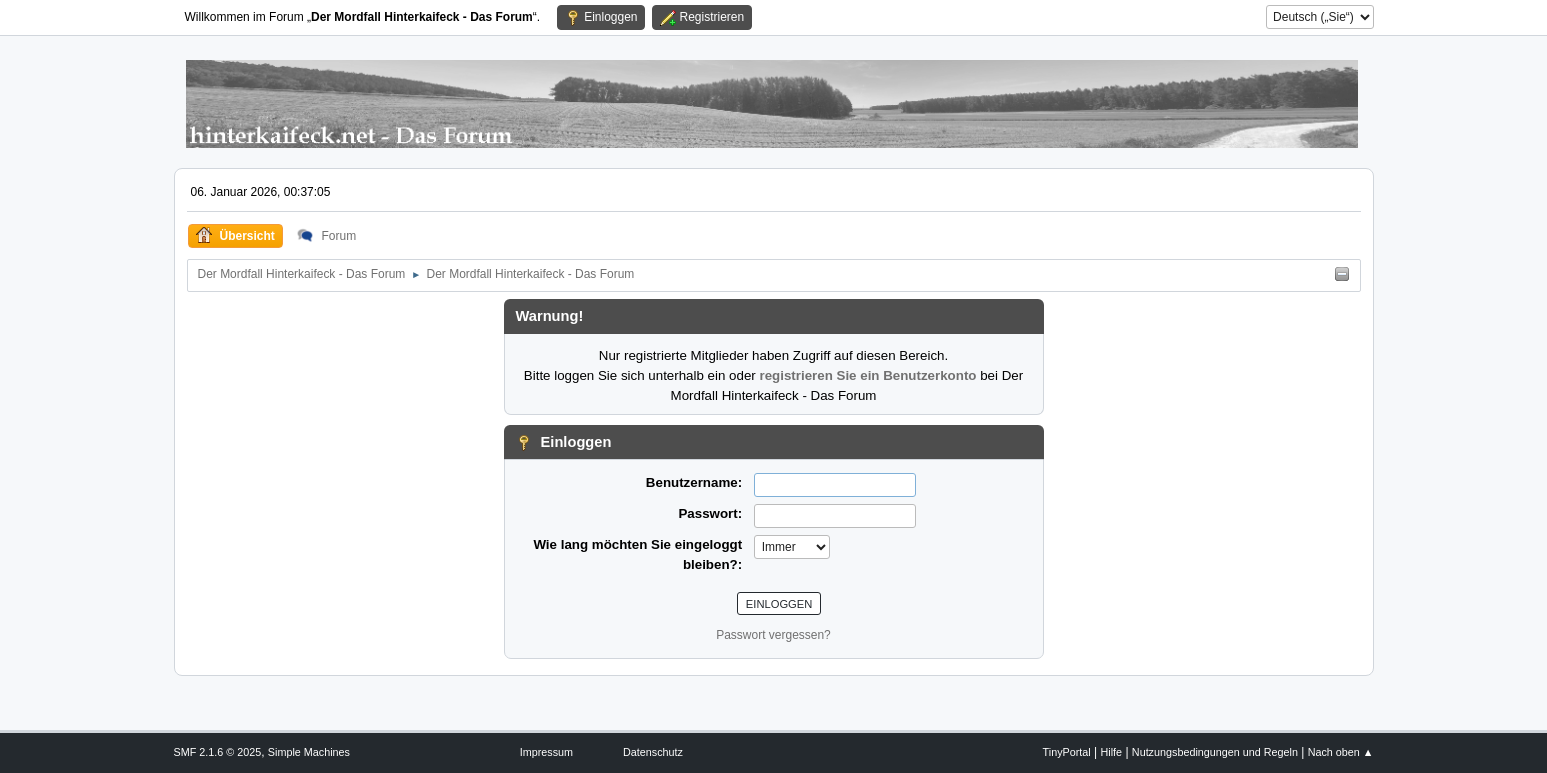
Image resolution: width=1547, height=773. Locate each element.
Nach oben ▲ (1341, 752)
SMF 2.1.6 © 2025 (218, 752)
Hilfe (1111, 752)
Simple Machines (309, 752)
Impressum (546, 752)
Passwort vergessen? (773, 635)
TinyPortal (1067, 752)
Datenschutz (653, 752)
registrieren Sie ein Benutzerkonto (867, 375)
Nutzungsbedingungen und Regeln (1215, 752)
